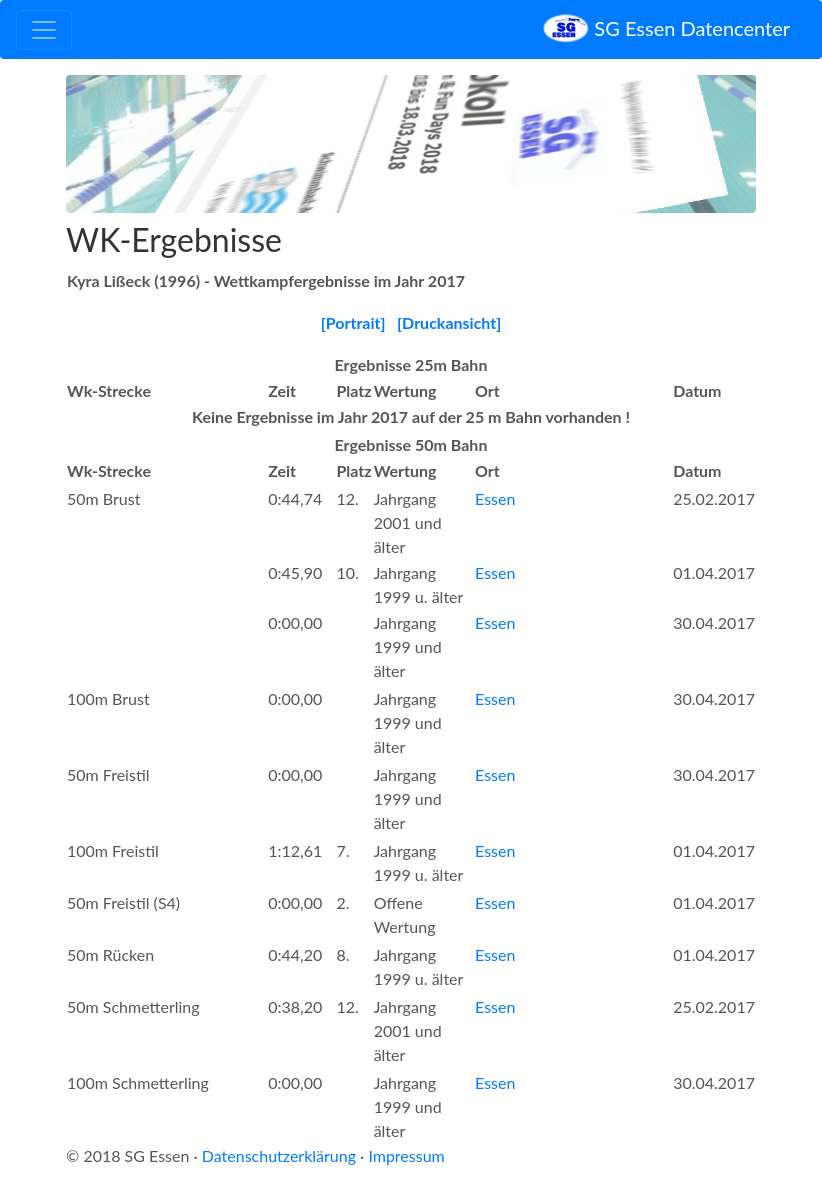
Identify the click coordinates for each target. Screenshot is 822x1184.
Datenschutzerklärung (279, 1155)
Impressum (406, 1155)
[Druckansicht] (449, 322)
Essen (495, 498)
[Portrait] (353, 322)
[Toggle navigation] (44, 30)
